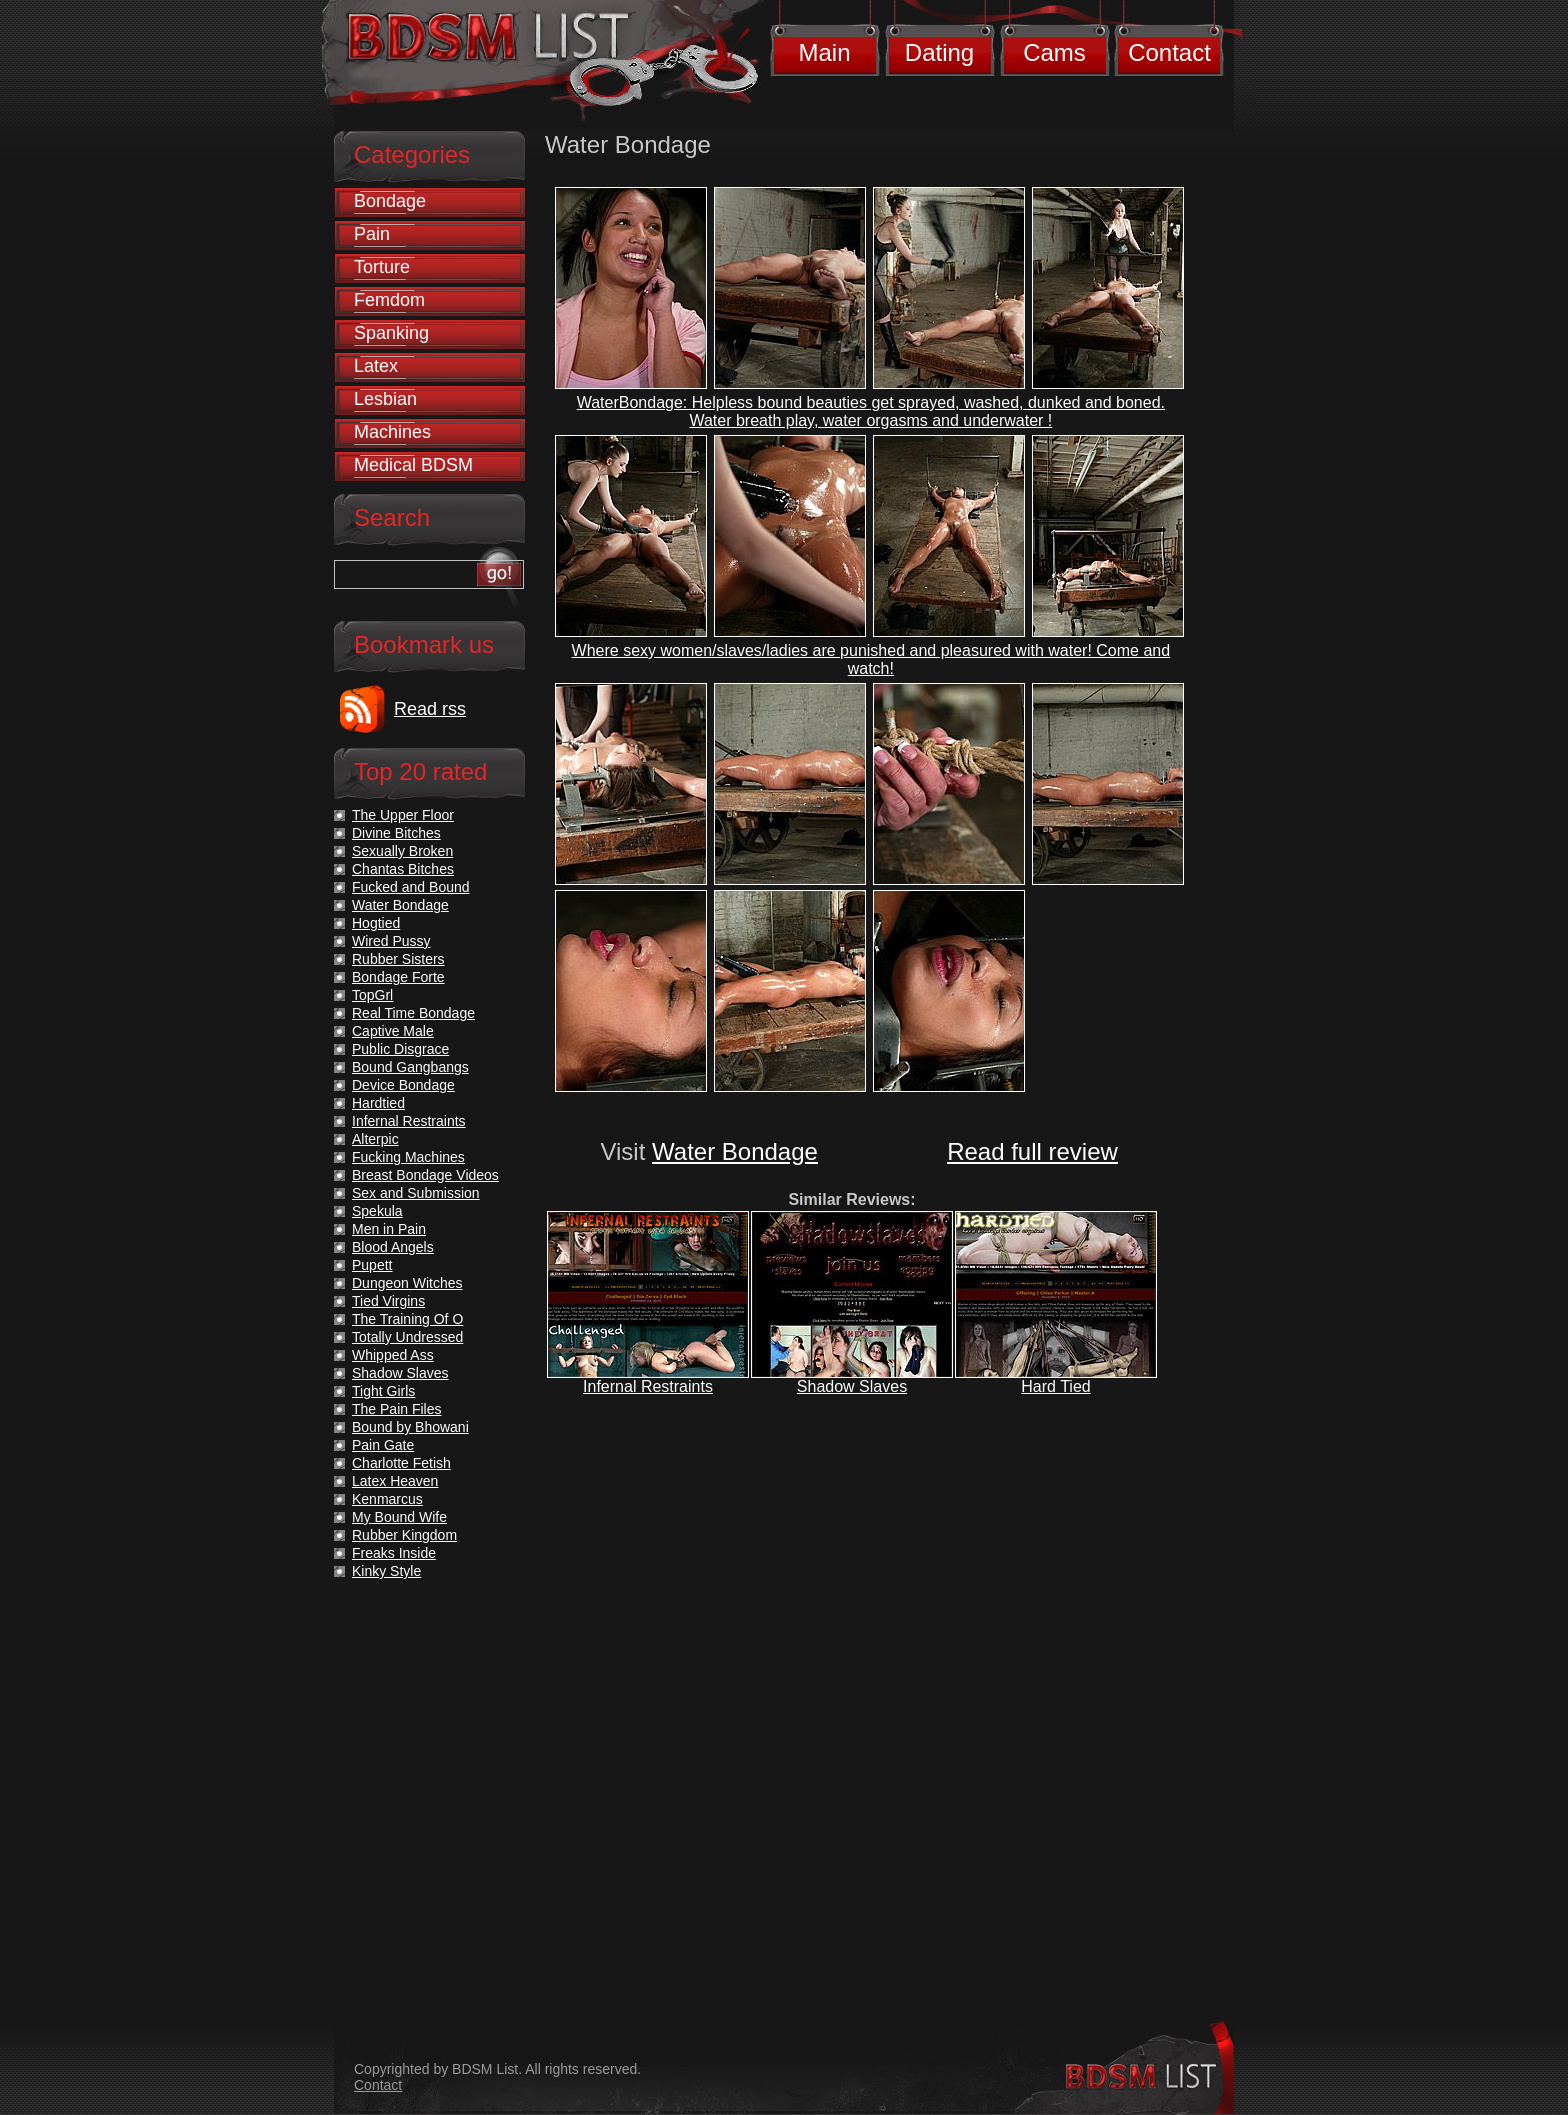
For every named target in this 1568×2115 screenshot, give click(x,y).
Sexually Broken (402, 851)
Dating (939, 52)
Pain (372, 234)
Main (824, 52)
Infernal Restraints (648, 1386)
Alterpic (375, 1139)
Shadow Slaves (852, 1386)
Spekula (377, 1211)
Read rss (430, 709)
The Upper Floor (403, 815)
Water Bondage (735, 1151)
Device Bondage (403, 1085)
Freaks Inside (394, 1553)
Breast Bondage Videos (425, 1175)
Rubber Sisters (398, 959)
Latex (376, 366)
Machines (392, 432)
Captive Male (393, 1031)
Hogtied (376, 923)
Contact (1169, 52)
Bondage (390, 201)
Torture (382, 267)
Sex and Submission (416, 1193)
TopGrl (372, 995)
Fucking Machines (408, 1157)
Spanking (391, 333)
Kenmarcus (387, 1499)
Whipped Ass (393, 1355)
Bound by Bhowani (410, 1427)
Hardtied (378, 1103)
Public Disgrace (400, 1049)
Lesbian (385, 399)
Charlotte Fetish (401, 1463)
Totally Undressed (407, 1337)
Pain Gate (383, 1445)
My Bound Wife (399, 1517)
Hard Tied (1055, 1386)
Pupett (372, 1265)
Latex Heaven (395, 1481)
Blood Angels (393, 1247)
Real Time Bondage (413, 1013)
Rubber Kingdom (404, 1535)
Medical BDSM (413, 465)
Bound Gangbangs (410, 1067)
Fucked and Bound (411, 887)
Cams (1054, 52)
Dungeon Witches (407, 1283)
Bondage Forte (398, 977)
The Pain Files (396, 1409)
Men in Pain (389, 1229)
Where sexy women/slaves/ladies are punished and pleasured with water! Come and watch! (871, 659)
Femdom (389, 300)
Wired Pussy (391, 941)
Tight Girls (383, 1391)
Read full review (1032, 1151)
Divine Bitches (396, 833)
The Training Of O (407, 1319)
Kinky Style (386, 1571)
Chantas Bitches (403, 869)
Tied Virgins (388, 1301)
